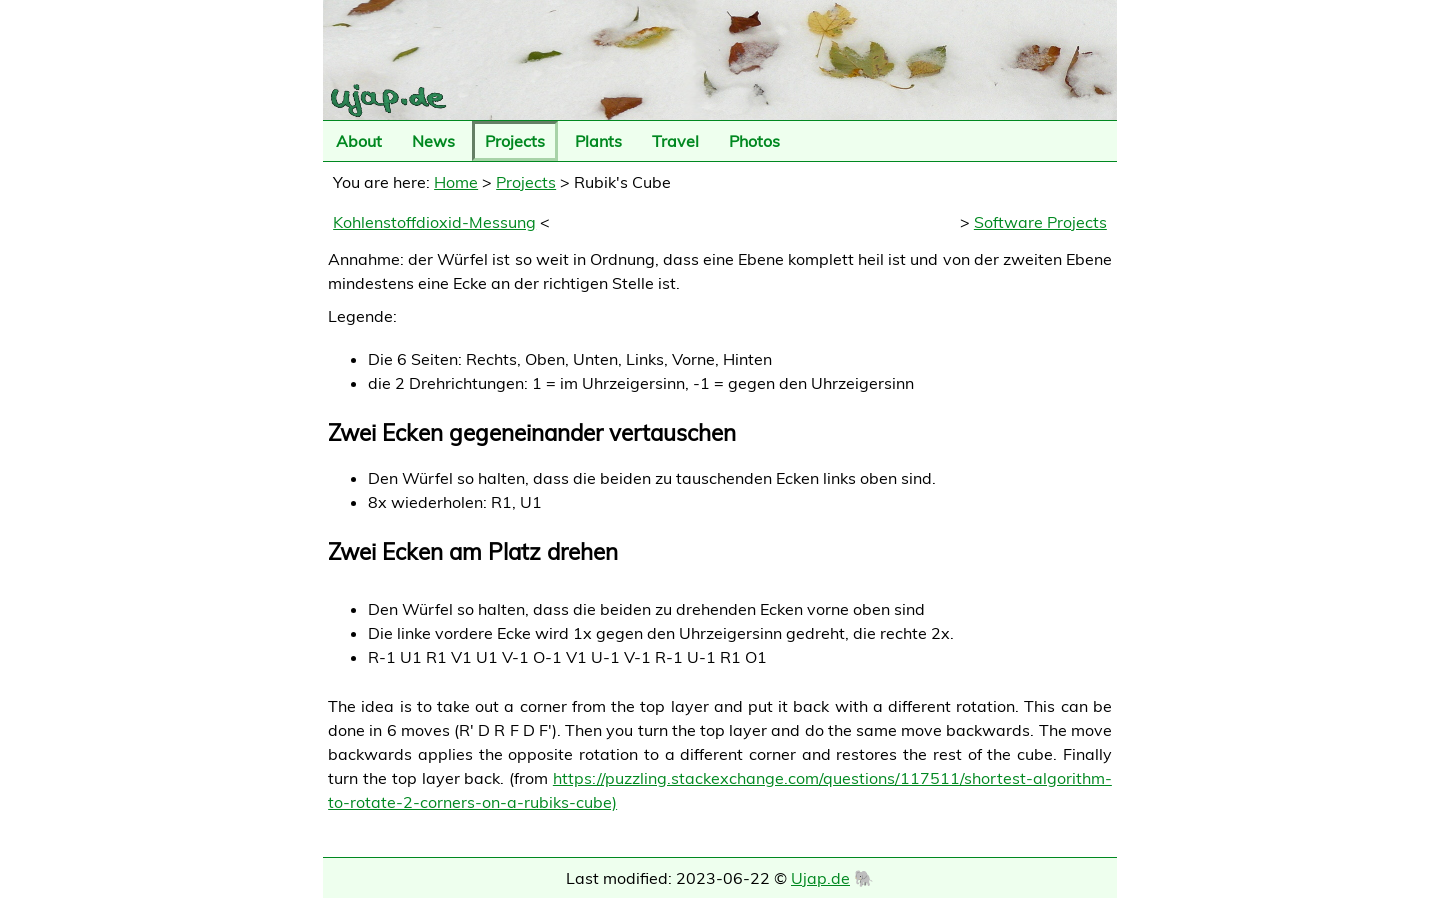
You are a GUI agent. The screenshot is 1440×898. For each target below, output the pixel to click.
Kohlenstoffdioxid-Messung (434, 222)
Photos (754, 141)
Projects (515, 141)
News (433, 141)
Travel (675, 141)
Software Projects (1040, 222)
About (359, 141)
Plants (598, 141)
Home (456, 182)
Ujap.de (820, 878)
